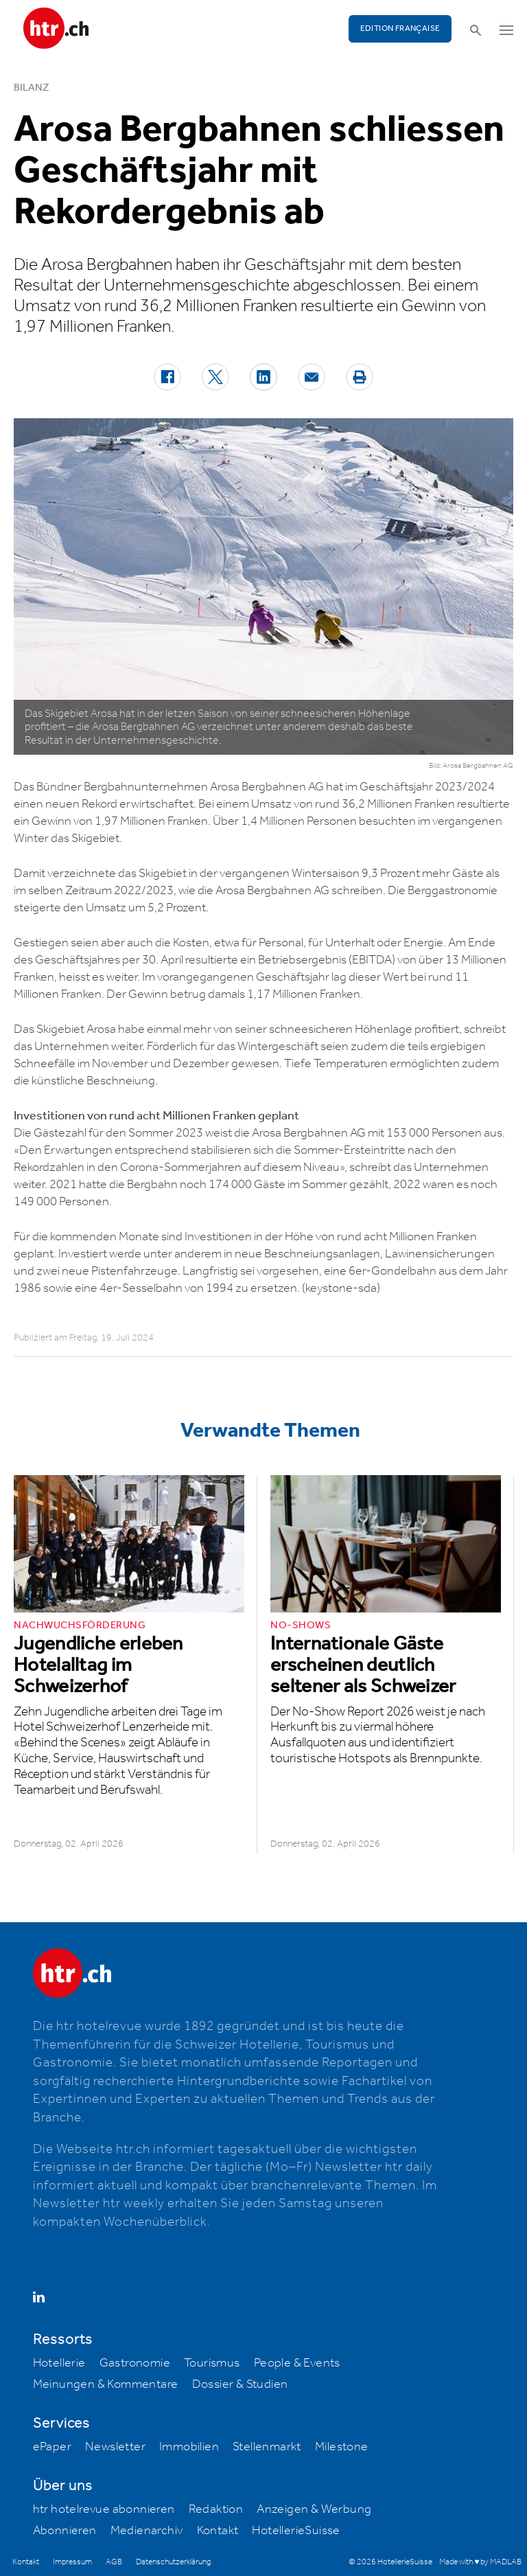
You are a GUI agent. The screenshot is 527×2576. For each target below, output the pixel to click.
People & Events (297, 2363)
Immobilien (189, 2447)
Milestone (341, 2447)
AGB (114, 2561)
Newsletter (115, 2447)
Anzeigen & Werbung (314, 2509)
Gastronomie (134, 2363)
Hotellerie (59, 2363)
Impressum (72, 2561)
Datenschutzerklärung (173, 2561)
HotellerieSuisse (296, 2530)
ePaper (52, 2447)
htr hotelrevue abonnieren (104, 2509)
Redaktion (216, 2509)
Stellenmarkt (267, 2447)
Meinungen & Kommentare (105, 2384)
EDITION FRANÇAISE (400, 28)
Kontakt (218, 2530)
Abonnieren (65, 2530)
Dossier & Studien (240, 2384)
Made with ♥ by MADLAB (480, 2561)
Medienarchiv (146, 2530)
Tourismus (212, 2363)
